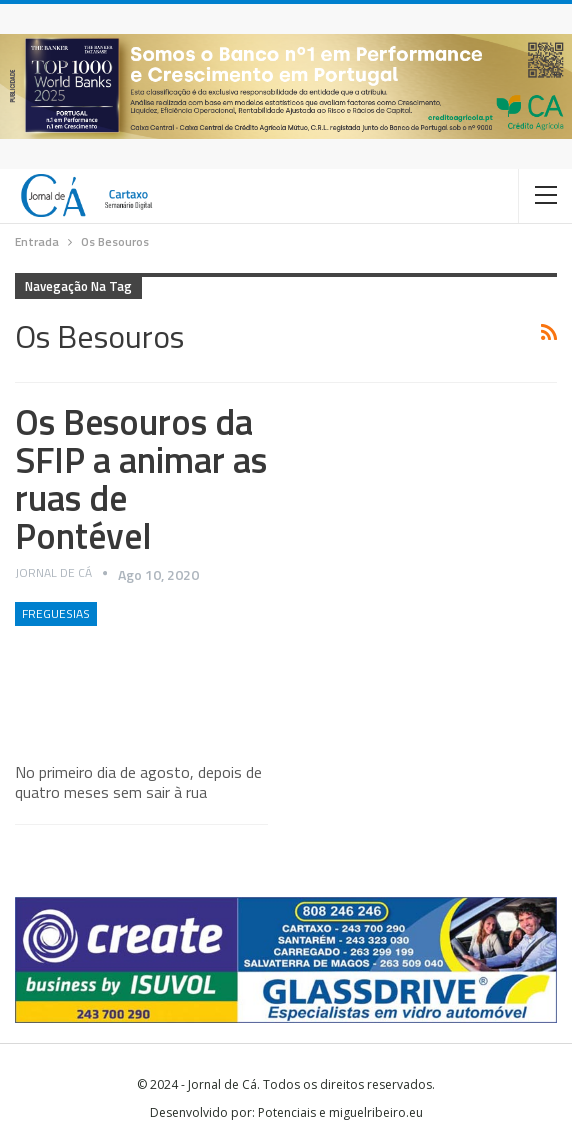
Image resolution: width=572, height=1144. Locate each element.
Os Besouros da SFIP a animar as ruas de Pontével (141, 478)
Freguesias (56, 613)
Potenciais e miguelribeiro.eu (340, 1112)
